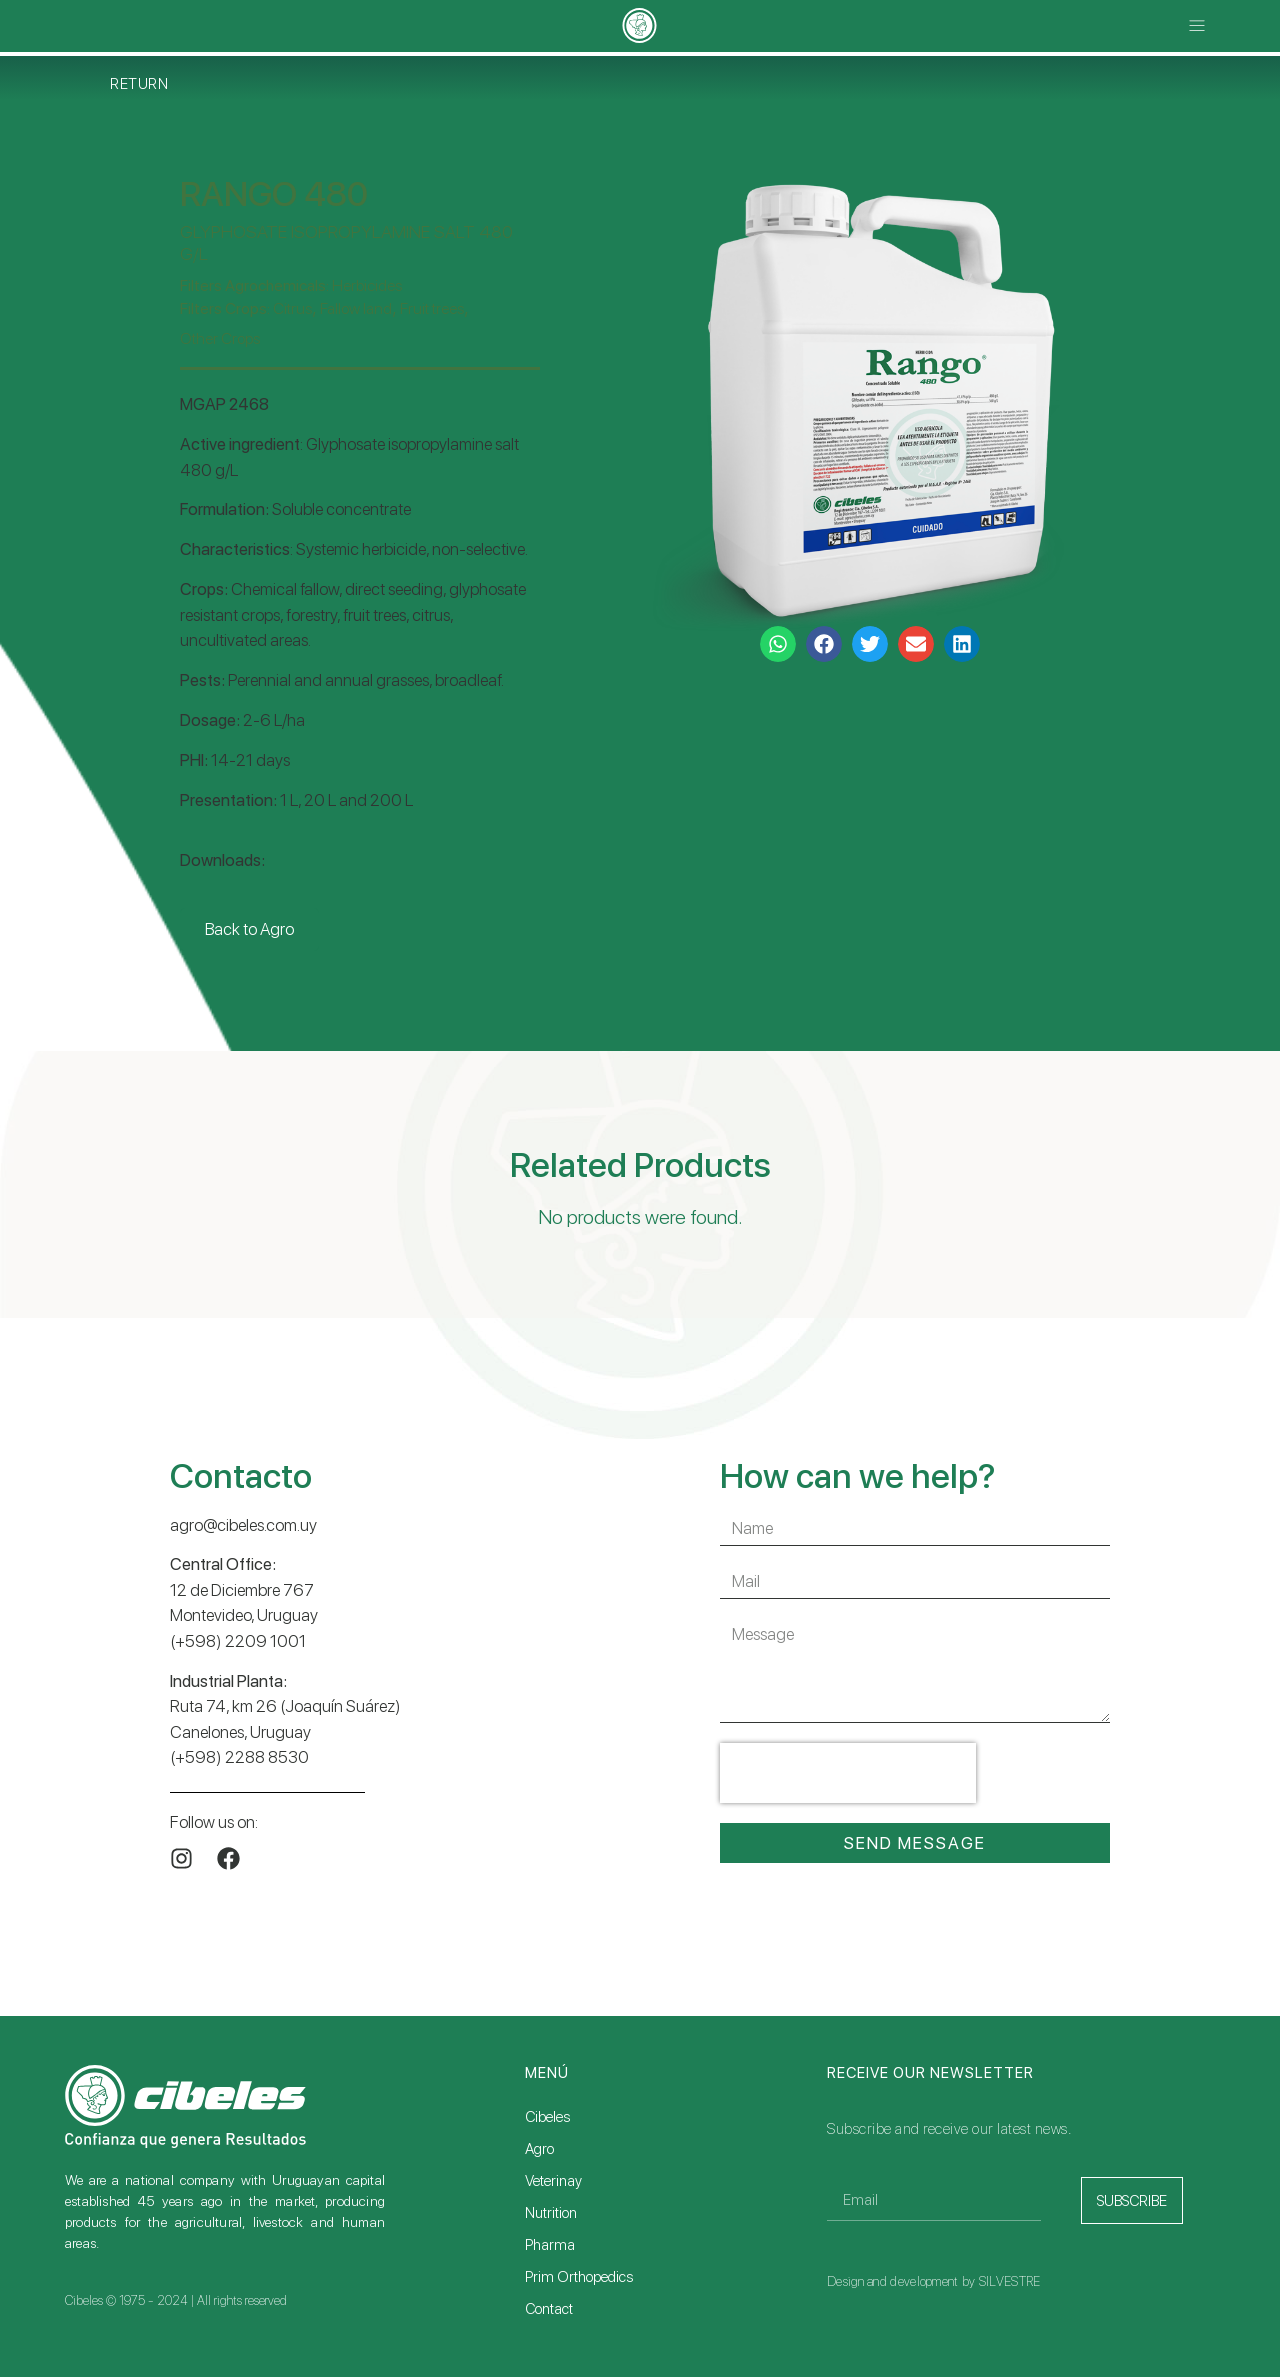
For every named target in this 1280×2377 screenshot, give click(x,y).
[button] (1197, 26)
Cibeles (547, 2117)
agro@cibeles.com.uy (243, 1525)
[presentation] (848, 1773)
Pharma (550, 2245)
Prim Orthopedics (579, 2277)
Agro (539, 2149)
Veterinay (553, 2181)
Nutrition (551, 2213)
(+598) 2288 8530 (239, 1757)
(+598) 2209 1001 (238, 1641)
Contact (549, 2309)
